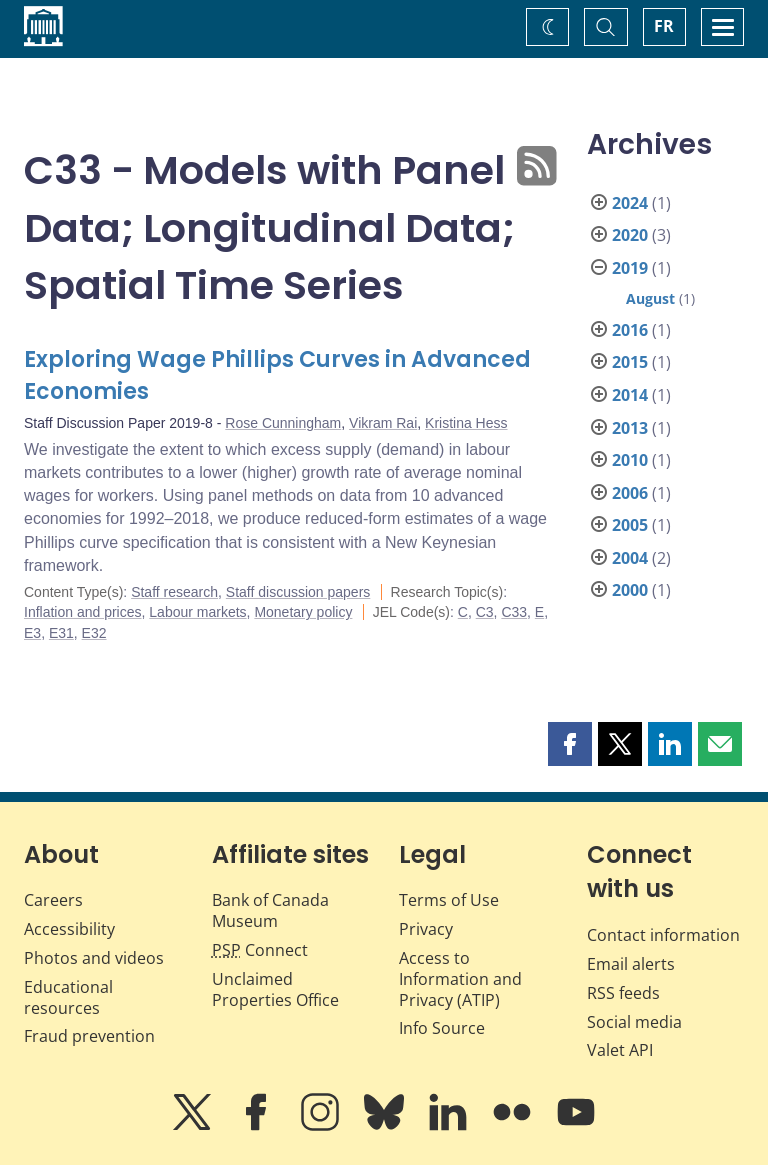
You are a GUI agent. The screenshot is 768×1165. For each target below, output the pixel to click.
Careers (53, 900)
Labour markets (197, 612)
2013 (630, 428)
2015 (630, 362)
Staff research (174, 592)
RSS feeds (623, 993)
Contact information (663, 935)
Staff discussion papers (298, 592)
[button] (570, 744)
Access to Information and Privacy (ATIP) (460, 979)
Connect (260, 950)
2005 (630, 525)
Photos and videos (94, 958)
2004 (630, 558)
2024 (630, 203)
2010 (630, 460)
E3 (32, 633)
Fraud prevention (89, 1036)
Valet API (620, 1050)
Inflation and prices (83, 612)
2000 (630, 590)
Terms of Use (449, 900)
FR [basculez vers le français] (664, 26)
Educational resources (68, 997)
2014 (630, 395)
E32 (94, 633)
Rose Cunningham (283, 423)
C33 (514, 612)
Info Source (442, 1028)
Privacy (426, 929)
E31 (61, 633)
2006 (630, 493)
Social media (634, 1022)
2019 (630, 268)
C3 (485, 612)
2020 (630, 235)
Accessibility (69, 929)
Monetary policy (303, 612)
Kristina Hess (466, 423)
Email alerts (631, 964)
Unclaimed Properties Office (275, 989)
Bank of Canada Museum (270, 910)
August (650, 298)
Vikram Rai (383, 423)
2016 (630, 330)
